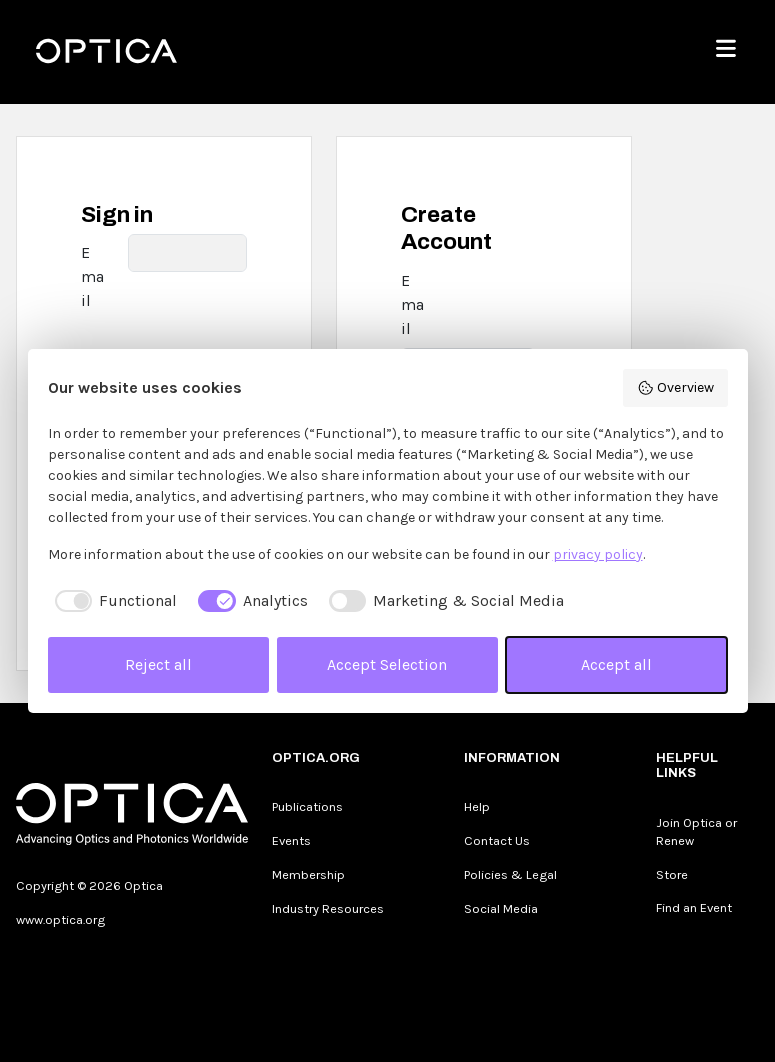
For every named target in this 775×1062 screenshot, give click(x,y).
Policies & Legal (510, 874)
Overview (675, 388)
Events (291, 840)
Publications (307, 806)
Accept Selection (387, 664)
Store (672, 874)
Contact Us (497, 840)
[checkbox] (113, 601)
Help (477, 806)
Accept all (616, 664)
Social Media (501, 908)
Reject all (158, 664)
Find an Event (694, 907)
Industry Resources (328, 908)
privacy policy (598, 554)
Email (92, 276)
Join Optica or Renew (696, 831)
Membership (308, 874)
